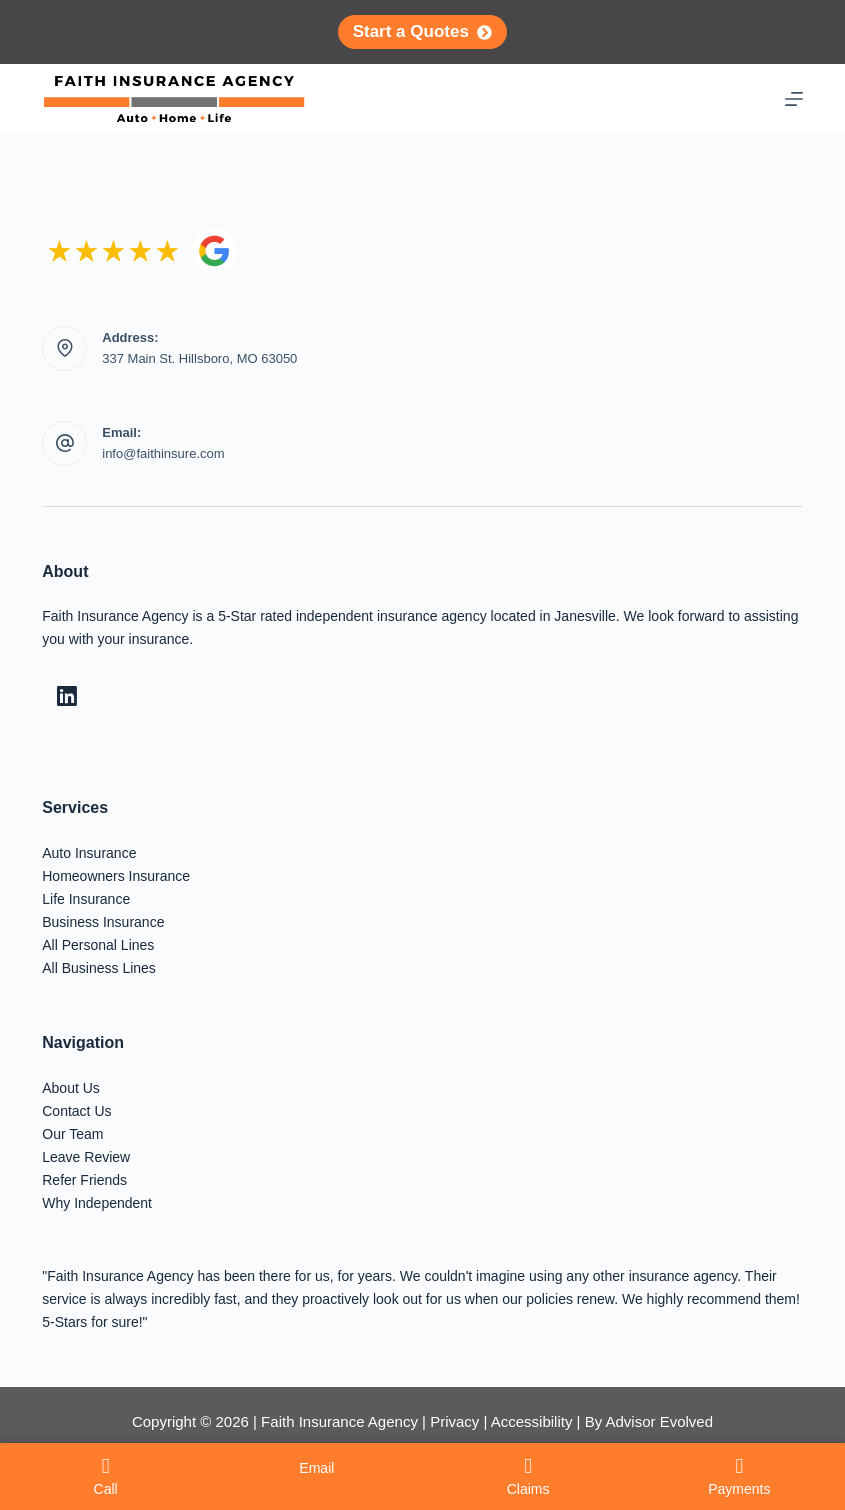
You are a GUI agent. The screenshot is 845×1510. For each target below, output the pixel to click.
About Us (71, 1088)
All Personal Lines (98, 945)
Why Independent (97, 1203)
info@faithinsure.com (163, 453)
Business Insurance (103, 922)
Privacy (454, 1421)
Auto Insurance (89, 853)
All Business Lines (99, 968)
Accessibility (532, 1421)
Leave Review (86, 1157)
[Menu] (794, 99)
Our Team (72, 1134)
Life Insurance (86, 899)
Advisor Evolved (659, 1421)
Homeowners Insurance (116, 876)
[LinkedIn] (67, 696)
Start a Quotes (423, 31)
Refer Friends (84, 1180)
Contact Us (76, 1111)
